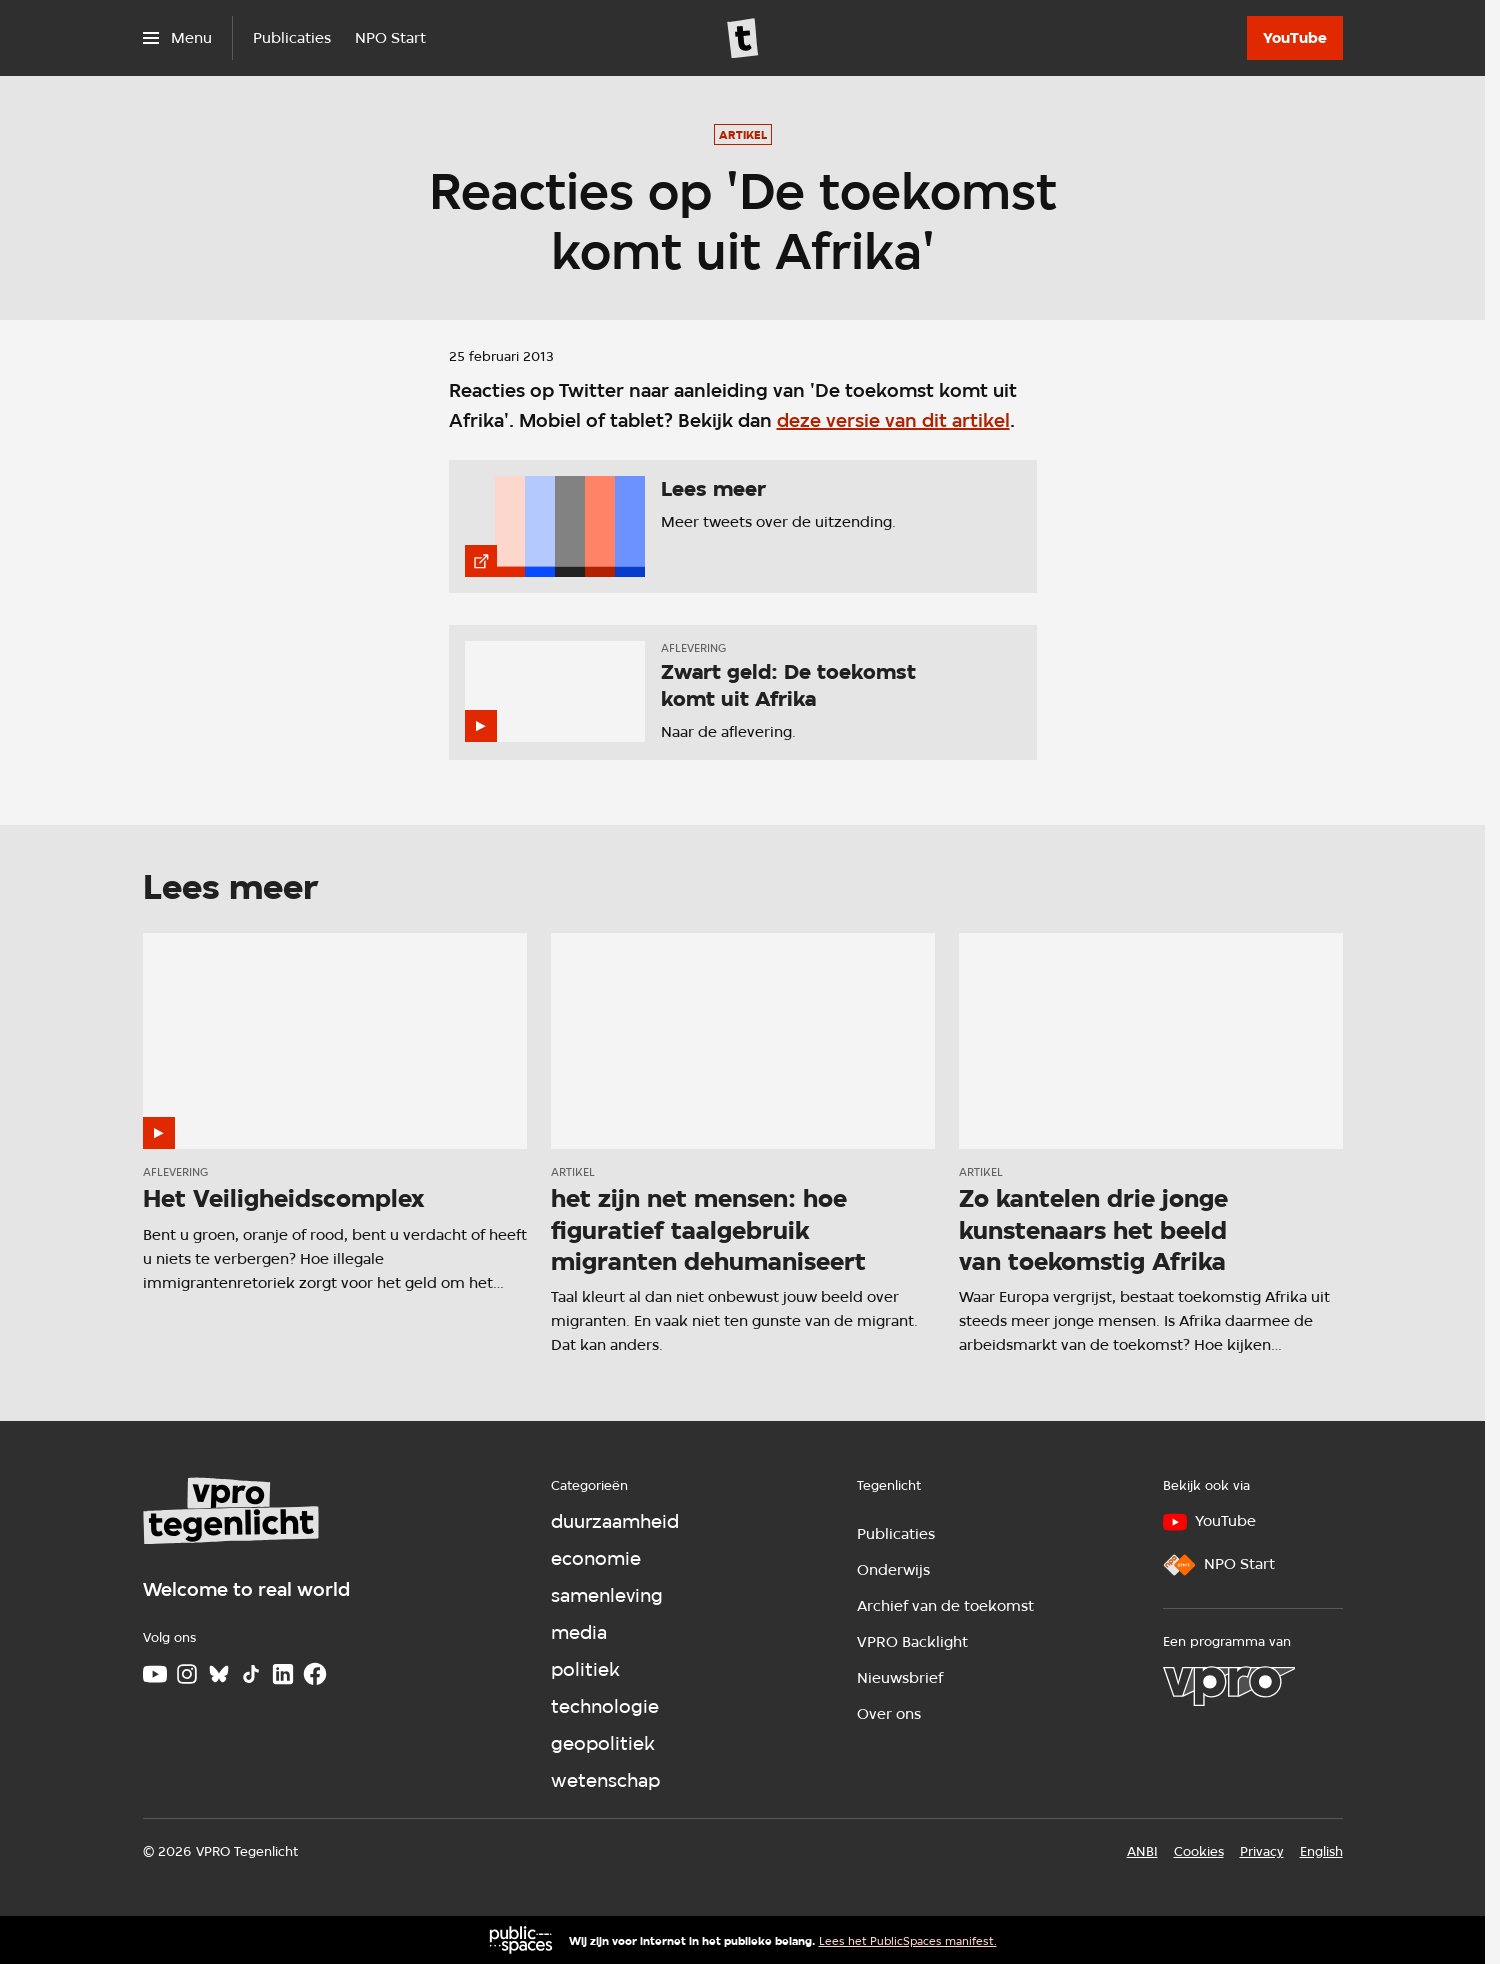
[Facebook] (315, 1674)
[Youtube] (155, 1674)
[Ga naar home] (743, 38)
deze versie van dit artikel (893, 420)
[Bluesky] (219, 1674)
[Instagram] (187, 1674)
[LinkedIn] (283, 1674)
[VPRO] (1229, 1686)
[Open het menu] (177, 38)
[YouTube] (1295, 38)
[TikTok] (251, 1674)
